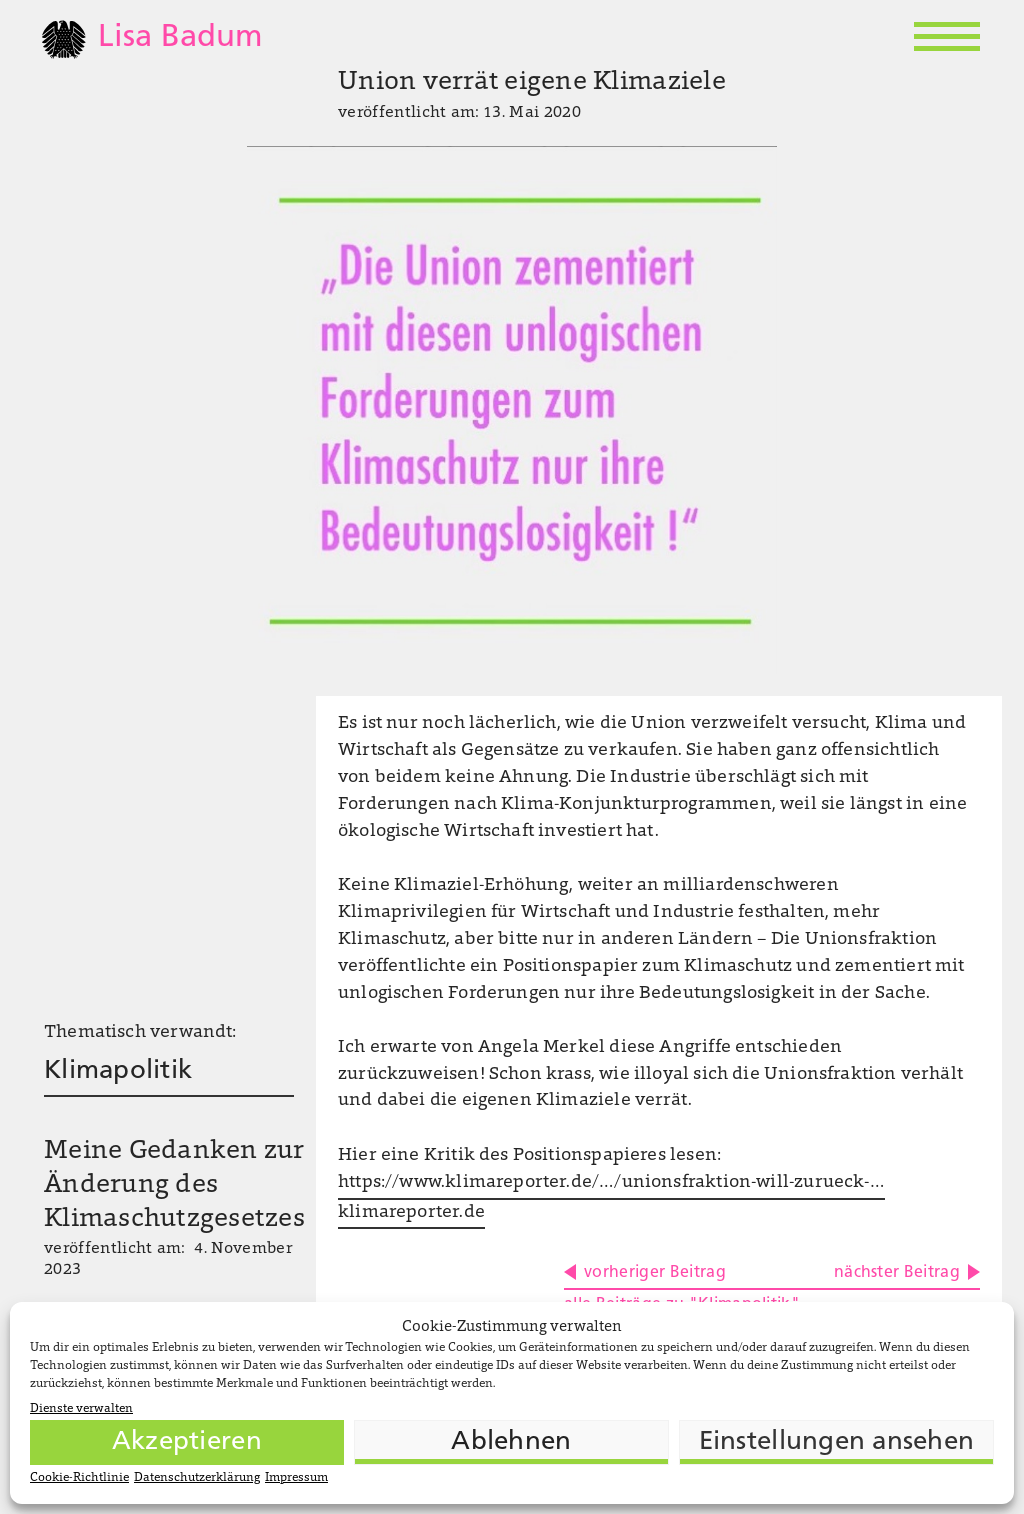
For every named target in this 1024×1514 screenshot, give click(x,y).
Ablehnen (511, 1442)
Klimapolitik (118, 1071)
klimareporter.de (411, 1213)
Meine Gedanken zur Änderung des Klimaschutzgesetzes (174, 1186)
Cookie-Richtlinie (79, 1478)
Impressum (296, 1478)
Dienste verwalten (81, 1409)
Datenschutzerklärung (197, 1478)
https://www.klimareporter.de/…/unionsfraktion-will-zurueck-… (611, 1183)
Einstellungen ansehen (836, 1442)
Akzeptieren (187, 1442)
